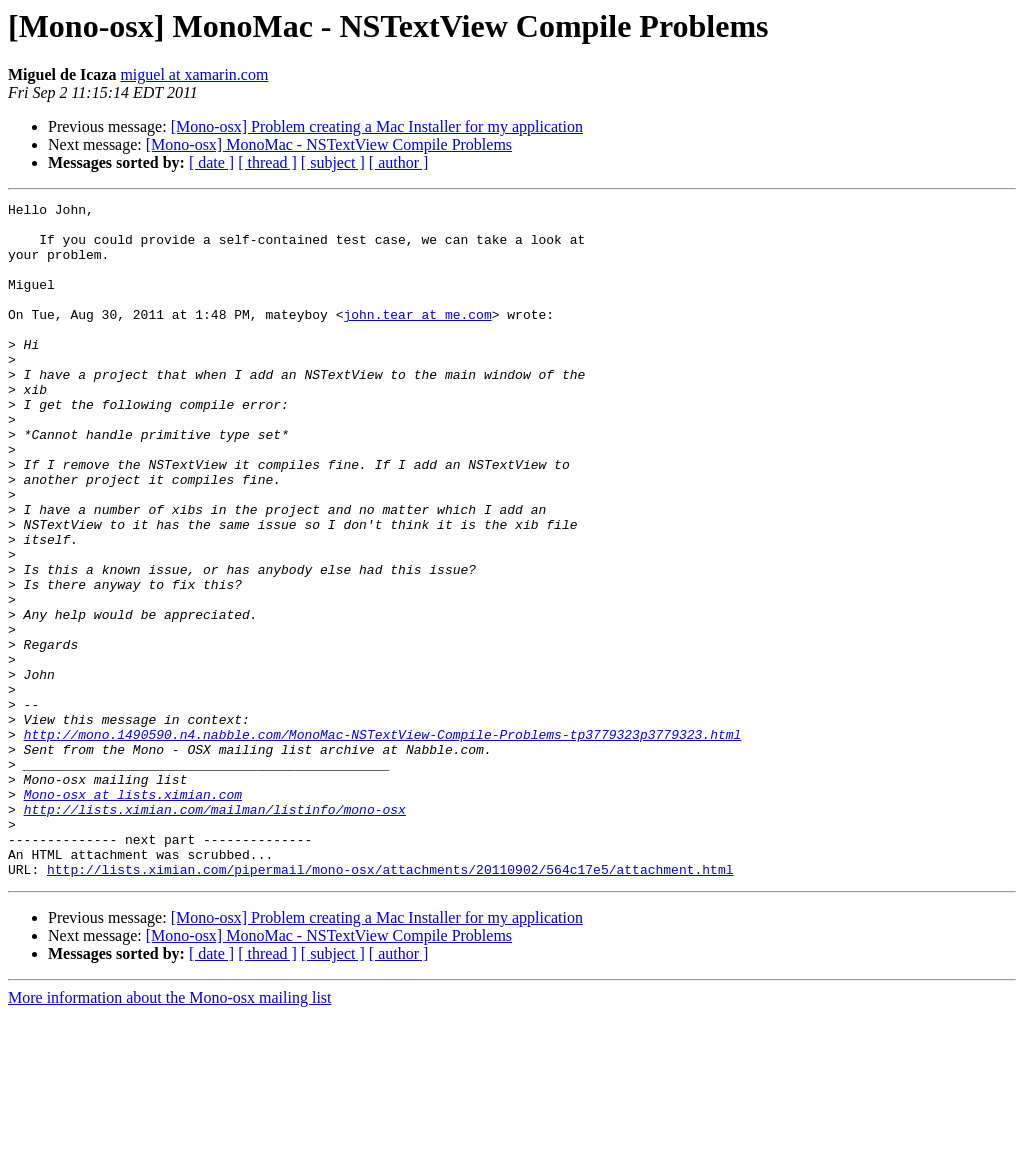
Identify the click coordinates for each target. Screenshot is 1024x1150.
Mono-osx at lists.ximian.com (133, 914)
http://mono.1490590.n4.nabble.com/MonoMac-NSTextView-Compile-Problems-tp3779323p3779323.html (383, 842)
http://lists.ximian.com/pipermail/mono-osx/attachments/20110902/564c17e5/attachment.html (390, 1004)
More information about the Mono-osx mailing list (170, 1132)
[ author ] (399, 162)
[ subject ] (333, 162)
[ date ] (211, 162)
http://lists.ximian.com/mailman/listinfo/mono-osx (215, 932)
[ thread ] (267, 162)
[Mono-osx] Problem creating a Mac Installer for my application (377, 126)
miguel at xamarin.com (194, 74)
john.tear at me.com (417, 338)
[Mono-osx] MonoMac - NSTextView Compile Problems (329, 144)
